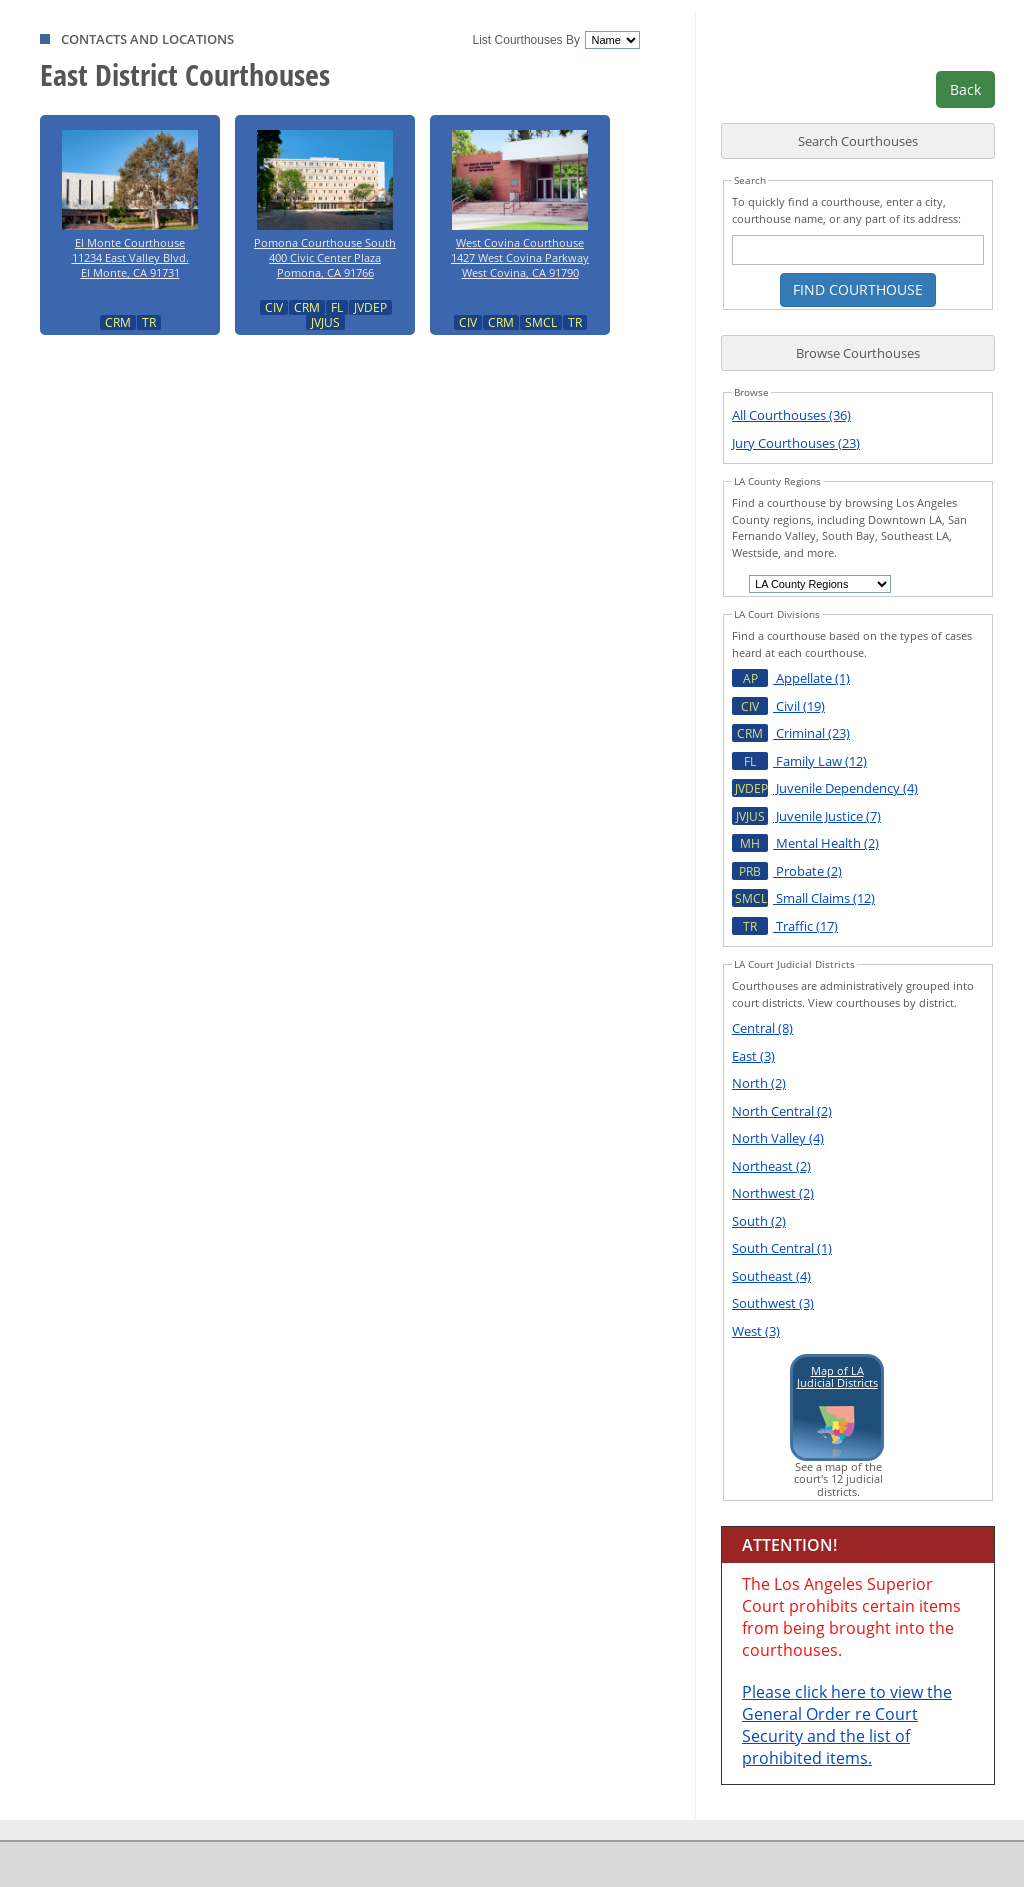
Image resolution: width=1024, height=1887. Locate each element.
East (753, 1056)
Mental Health (805, 843)
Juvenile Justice (806, 816)
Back (965, 89)
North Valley (778, 1138)
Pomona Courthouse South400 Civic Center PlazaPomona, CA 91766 (325, 200)
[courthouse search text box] (858, 250)
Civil (778, 706)
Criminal (791, 733)
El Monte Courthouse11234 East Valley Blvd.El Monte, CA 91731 (130, 200)
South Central (782, 1248)
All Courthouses (791, 415)
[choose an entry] (820, 584)
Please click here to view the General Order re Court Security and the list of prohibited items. (847, 1725)
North (759, 1083)
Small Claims (803, 898)
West (756, 1331)
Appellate (791, 678)
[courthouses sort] (612, 40)
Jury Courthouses (796, 443)
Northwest (773, 1193)
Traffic (785, 926)
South (759, 1221)
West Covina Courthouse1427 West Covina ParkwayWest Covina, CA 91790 (520, 200)
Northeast (771, 1166)
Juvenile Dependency (825, 788)
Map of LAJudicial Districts (837, 1376)
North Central (782, 1111)
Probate (787, 871)
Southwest (773, 1303)
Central (762, 1028)
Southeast (771, 1276)
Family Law (799, 761)
